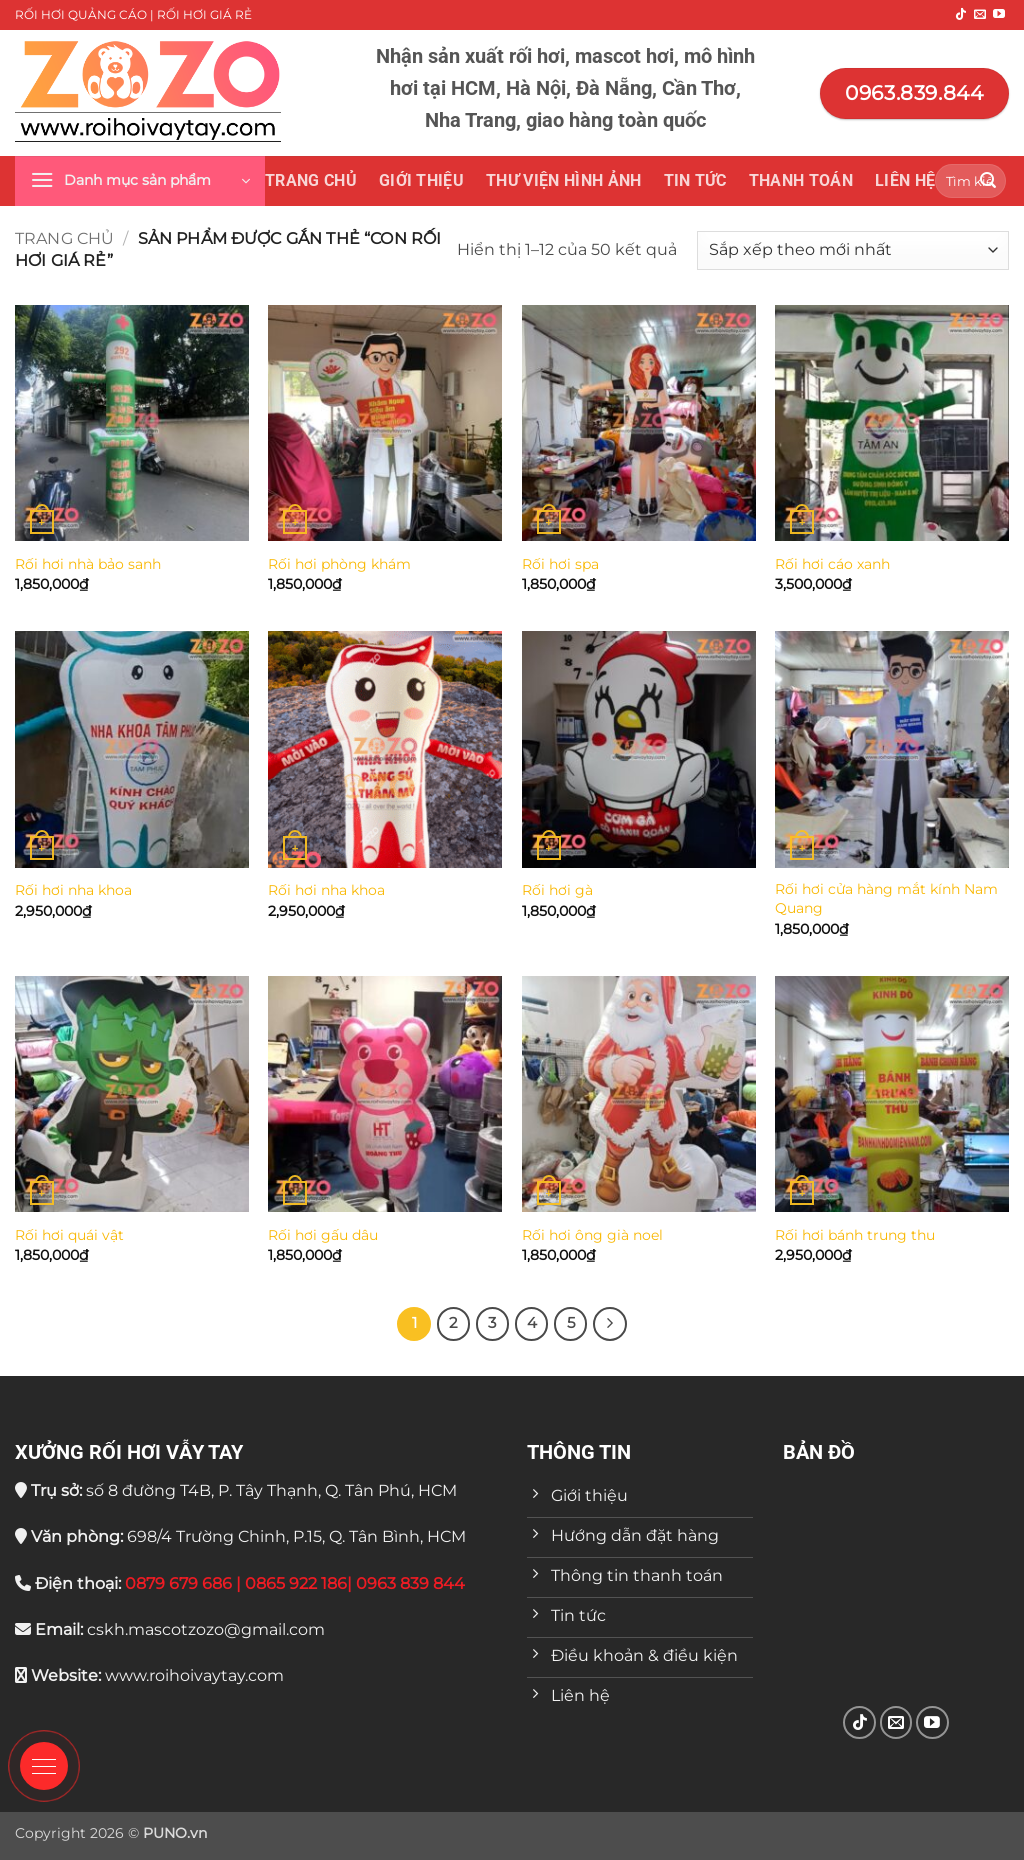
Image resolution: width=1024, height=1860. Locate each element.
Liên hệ (905, 180)
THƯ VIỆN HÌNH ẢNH (563, 180)
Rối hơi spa (560, 564)
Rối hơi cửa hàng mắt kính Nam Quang (886, 898)
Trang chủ (311, 180)
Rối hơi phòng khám (339, 564)
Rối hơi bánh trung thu (855, 1235)
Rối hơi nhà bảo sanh (88, 564)
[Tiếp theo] (610, 1324)
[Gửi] (988, 181)
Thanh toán (801, 180)
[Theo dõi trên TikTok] (961, 15)
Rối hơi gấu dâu (323, 1235)
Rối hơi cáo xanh (832, 564)
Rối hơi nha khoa (73, 890)
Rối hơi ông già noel (592, 1235)
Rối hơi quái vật (69, 1235)
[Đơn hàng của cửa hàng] (853, 250)
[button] (140, 181)
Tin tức (695, 180)
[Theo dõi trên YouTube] (999, 15)
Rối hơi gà (557, 890)
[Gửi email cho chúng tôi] (980, 15)
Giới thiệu (421, 180)
